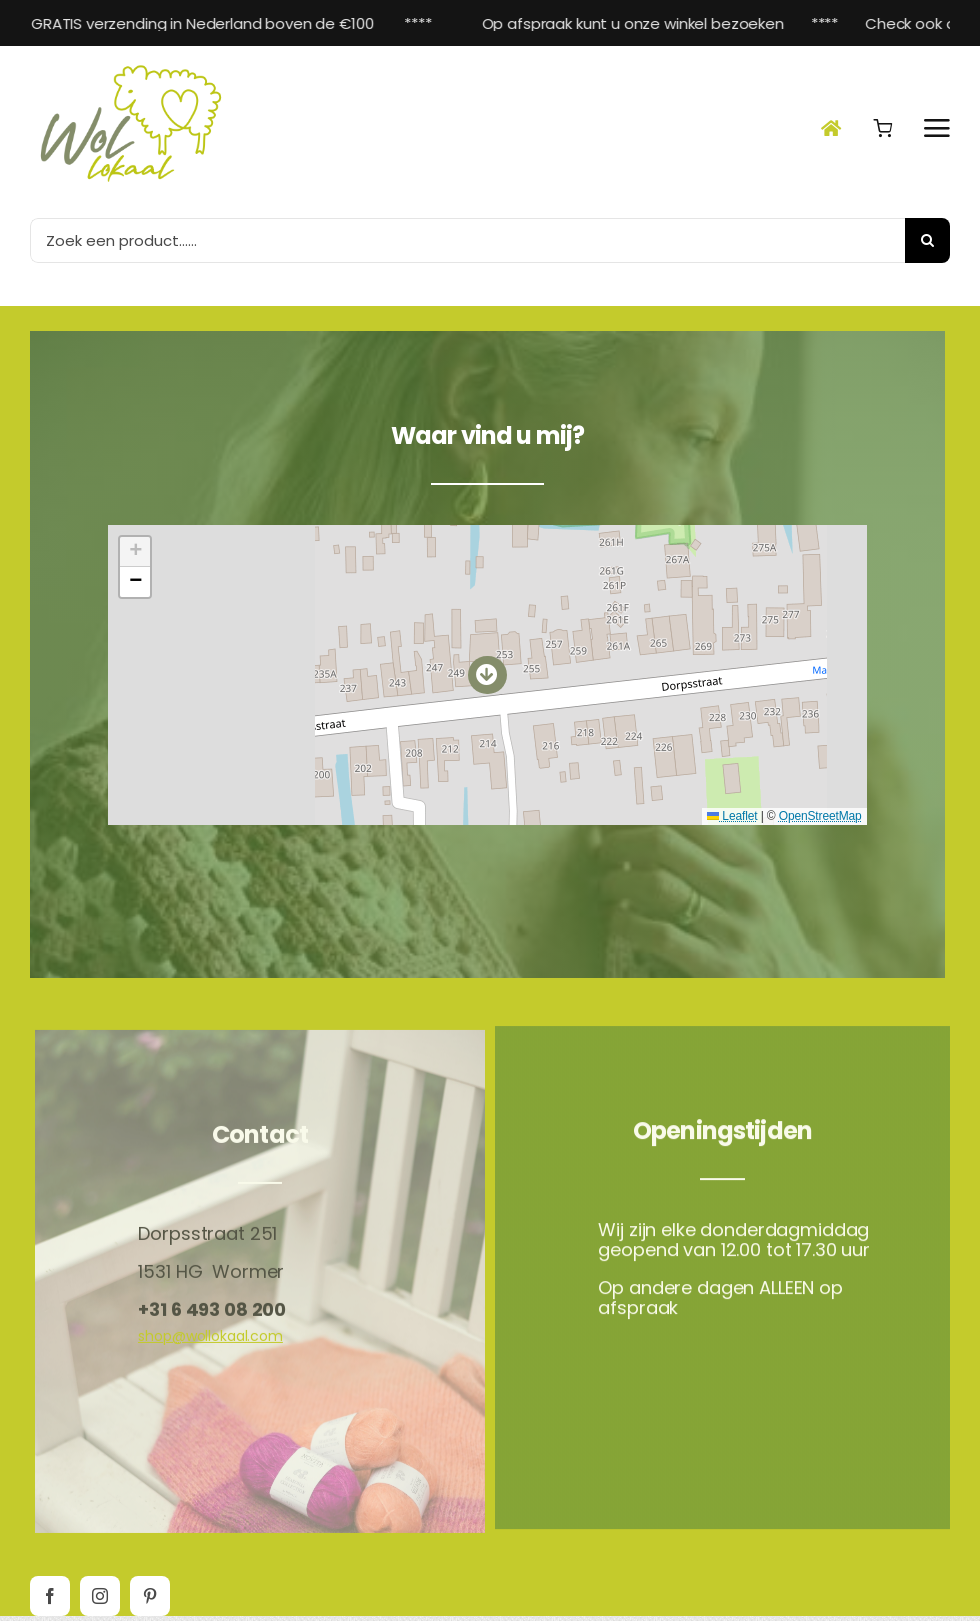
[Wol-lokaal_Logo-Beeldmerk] (130, 65)
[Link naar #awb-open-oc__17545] (882, 128)
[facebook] (50, 1596)
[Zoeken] (927, 240)
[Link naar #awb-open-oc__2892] (937, 128)
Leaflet (732, 813)
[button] (487, 671)
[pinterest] (150, 1596)
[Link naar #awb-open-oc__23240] (831, 128)
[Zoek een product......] (467, 240)
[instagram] (100, 1596)
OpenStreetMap (820, 813)
